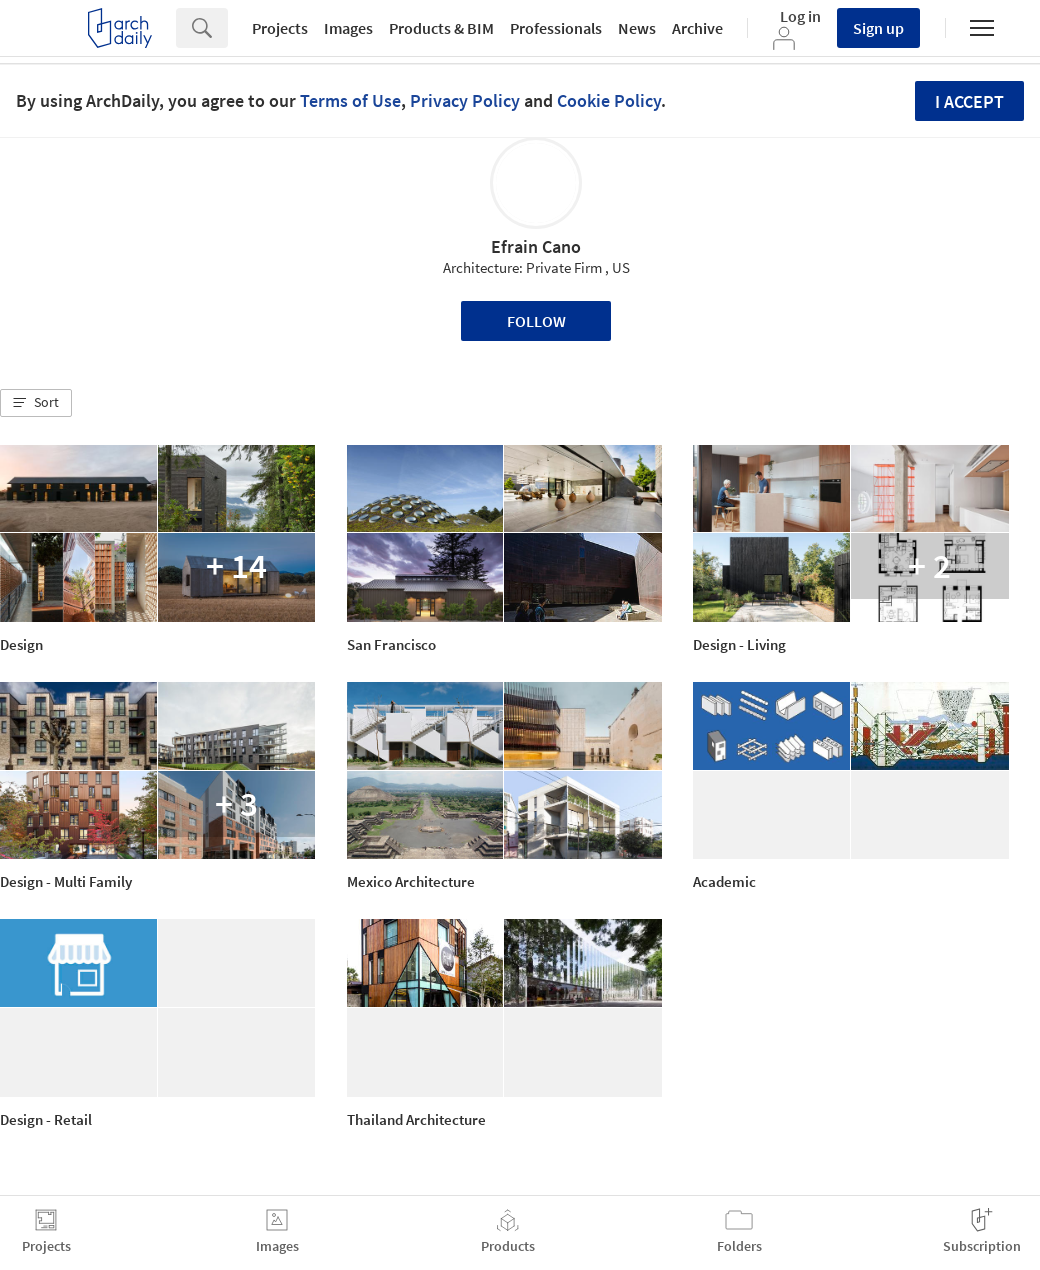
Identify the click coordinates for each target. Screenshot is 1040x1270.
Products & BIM (441, 28)
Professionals (556, 28)
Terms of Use (350, 100)
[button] (36, 403)
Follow (536, 321)
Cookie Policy (609, 100)
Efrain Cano (536, 246)
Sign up (878, 28)
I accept (969, 101)
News (637, 28)
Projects (280, 28)
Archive (697, 28)
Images (348, 28)
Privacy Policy (465, 100)
